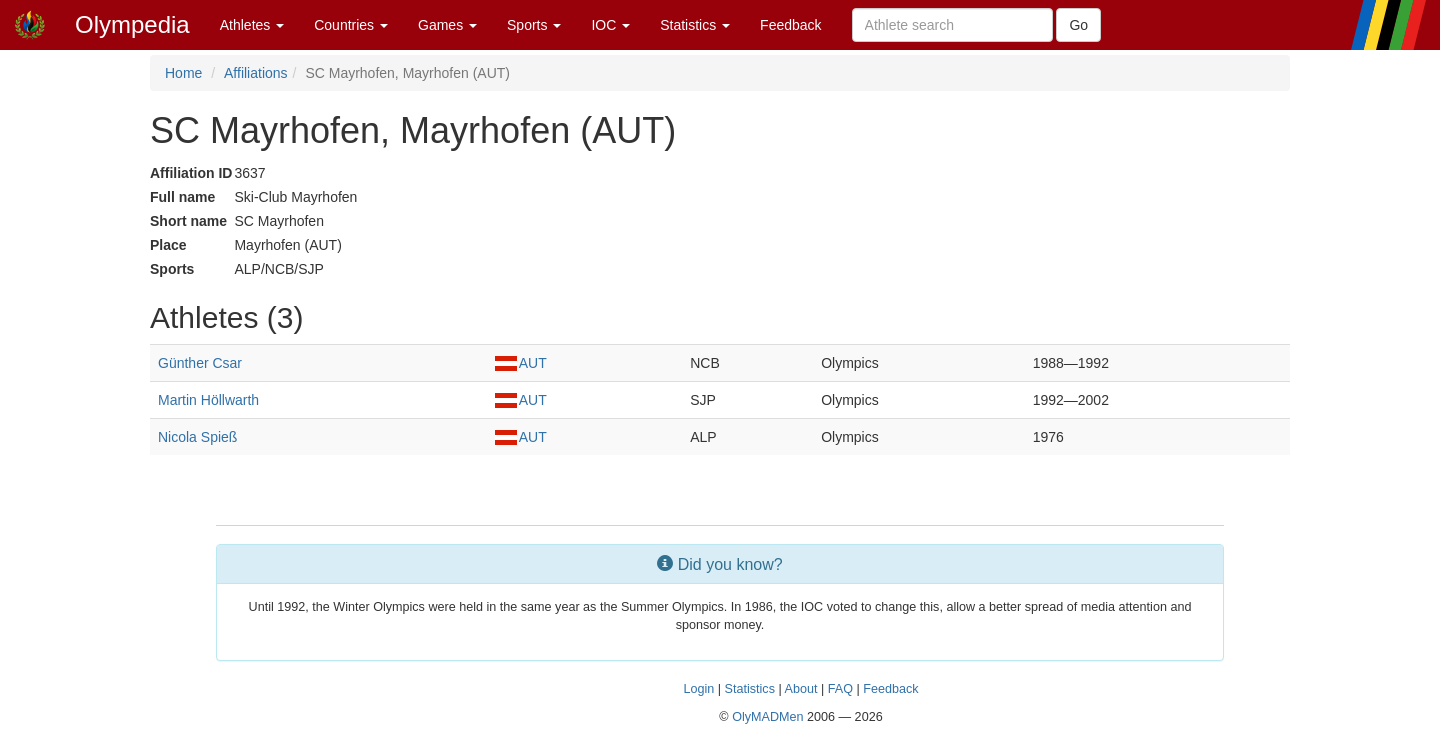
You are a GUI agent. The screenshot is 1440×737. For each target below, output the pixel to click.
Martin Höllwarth (208, 400)
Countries (351, 25)
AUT (521, 363)
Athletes (252, 25)
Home (183, 73)
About (801, 689)
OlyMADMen (767, 717)
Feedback (790, 25)
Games (447, 25)
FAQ (840, 689)
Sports (534, 25)
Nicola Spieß (197, 437)
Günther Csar (200, 363)
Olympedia (132, 24)
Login (698, 689)
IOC (610, 25)
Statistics (695, 25)
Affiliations (256, 73)
